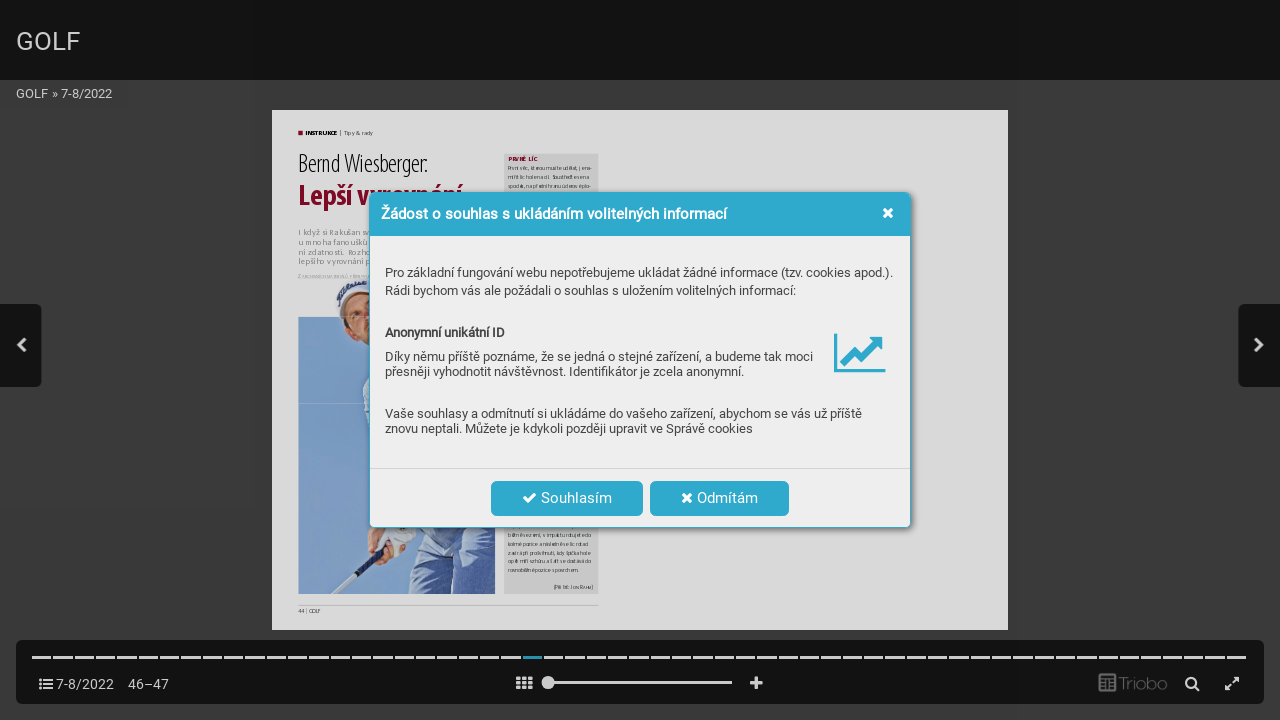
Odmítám (719, 498)
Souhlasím (567, 498)
